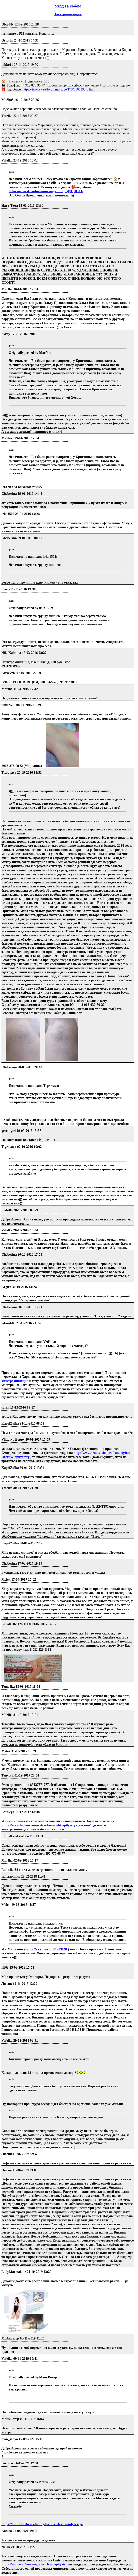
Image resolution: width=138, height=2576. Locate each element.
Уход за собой (68, 6)
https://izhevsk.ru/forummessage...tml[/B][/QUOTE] (46, 191)
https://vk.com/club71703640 (46, 1949)
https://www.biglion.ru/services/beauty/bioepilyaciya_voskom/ (46, 1825)
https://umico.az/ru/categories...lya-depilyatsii (34, 2564)
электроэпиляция (14, 1381)
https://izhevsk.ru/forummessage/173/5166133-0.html (59, 89)
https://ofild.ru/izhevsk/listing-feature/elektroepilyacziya (42, 2524)
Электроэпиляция (67, 14)
